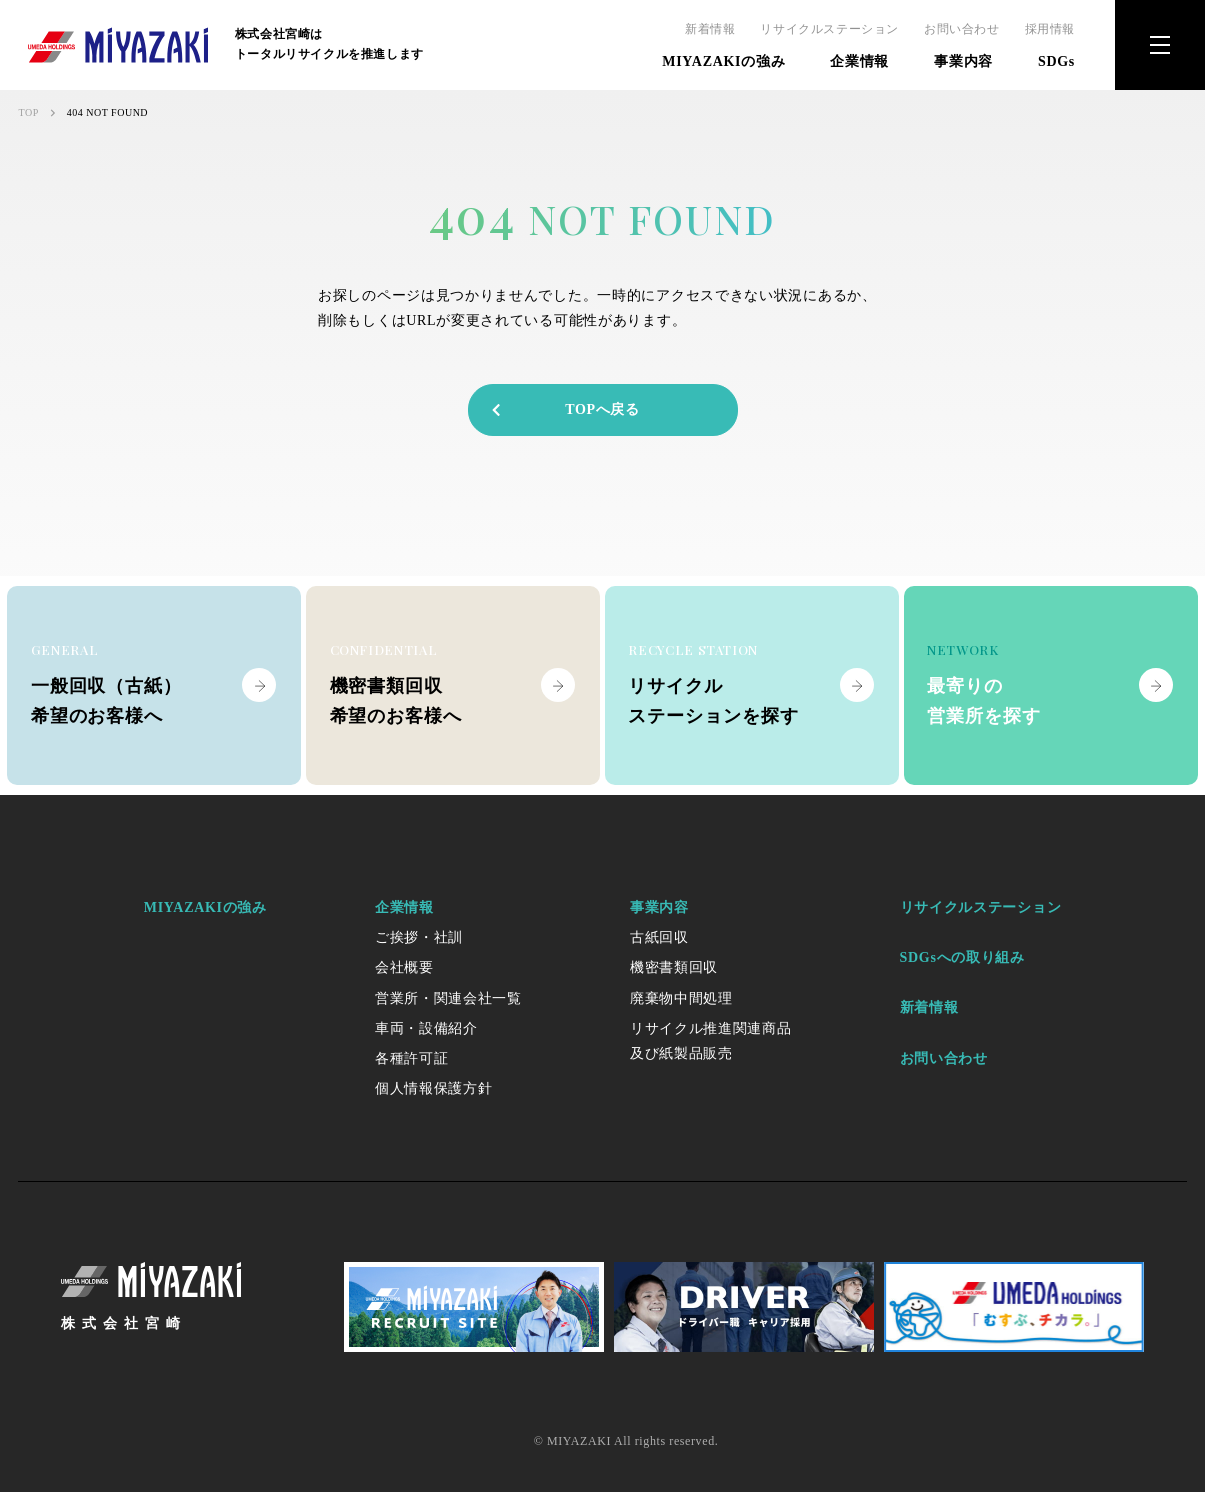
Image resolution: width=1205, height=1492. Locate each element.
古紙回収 (659, 937)
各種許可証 (412, 1058)
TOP (29, 112)
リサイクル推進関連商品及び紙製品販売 (711, 1041)
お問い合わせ (962, 29)
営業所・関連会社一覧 (448, 998)
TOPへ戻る (564, 409)
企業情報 (859, 61)
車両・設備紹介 (426, 1028)
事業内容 (963, 61)
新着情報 (710, 29)
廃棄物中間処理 (681, 998)
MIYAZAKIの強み (723, 61)
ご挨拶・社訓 (419, 937)
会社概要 (404, 967)
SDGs (1056, 61)
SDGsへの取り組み (962, 957)
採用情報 (1050, 29)
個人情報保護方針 (434, 1088)
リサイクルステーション (829, 29)
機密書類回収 (674, 967)
